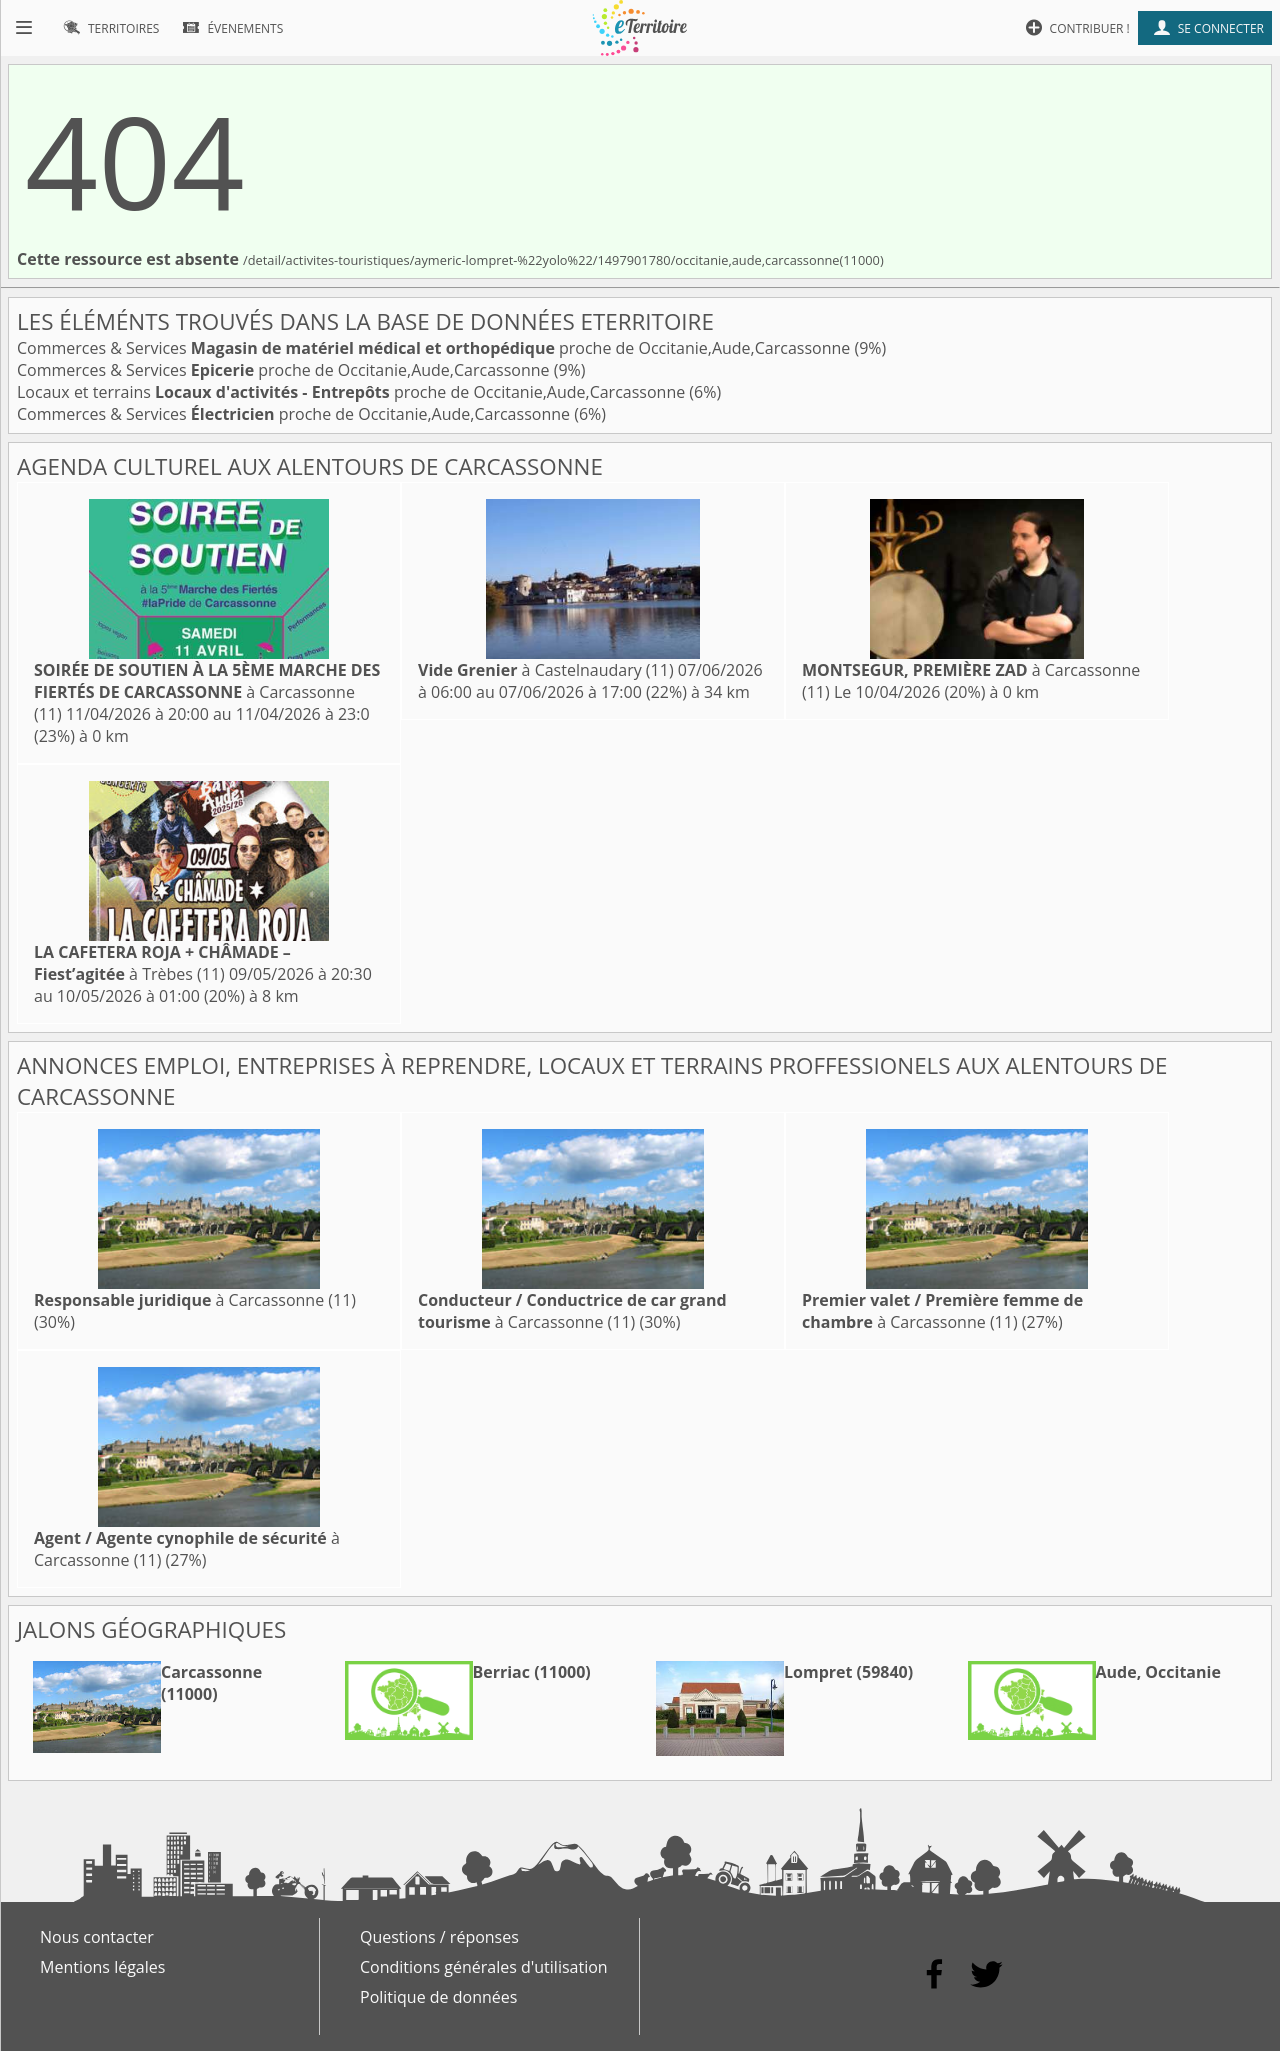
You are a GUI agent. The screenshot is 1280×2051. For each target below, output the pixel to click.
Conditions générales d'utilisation (484, 1967)
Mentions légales (102, 1967)
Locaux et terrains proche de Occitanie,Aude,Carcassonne (353, 392)
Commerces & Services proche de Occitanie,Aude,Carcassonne (435, 348)
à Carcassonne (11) (207, 692)
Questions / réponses (439, 1937)
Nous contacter (97, 1937)
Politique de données (438, 1997)
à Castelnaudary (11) (546, 670)
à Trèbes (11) (162, 963)
